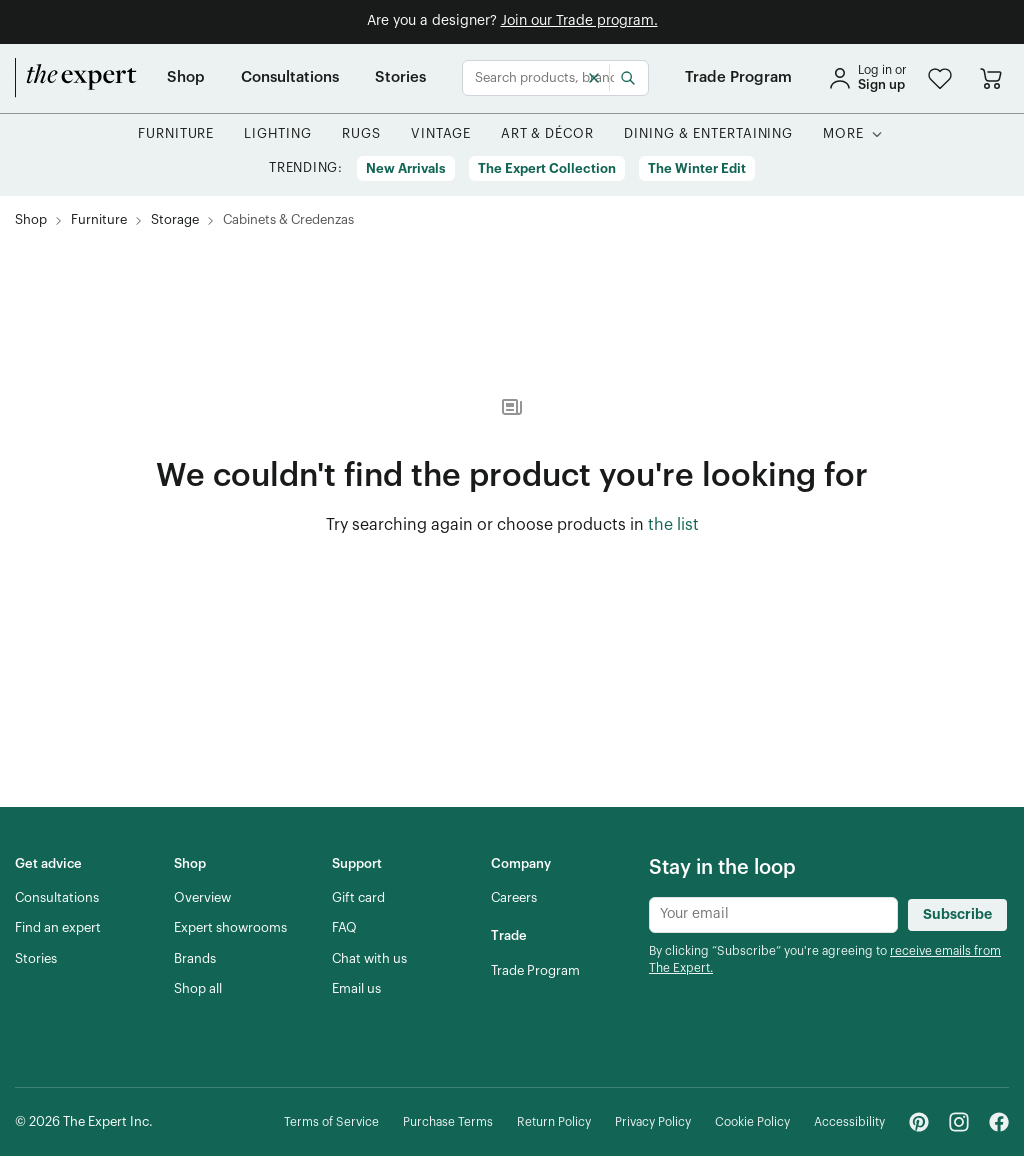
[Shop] (186, 78)
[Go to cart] (991, 78)
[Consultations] (290, 78)
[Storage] (175, 220)
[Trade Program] (738, 78)
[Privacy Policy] (653, 1122)
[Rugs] (361, 134)
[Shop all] (198, 989)
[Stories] (400, 78)
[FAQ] (344, 928)
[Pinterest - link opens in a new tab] (919, 1122)
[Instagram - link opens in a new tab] (959, 1122)
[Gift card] (358, 898)
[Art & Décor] (548, 134)
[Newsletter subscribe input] (773, 915)
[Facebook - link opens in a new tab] (999, 1122)
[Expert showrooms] (230, 928)
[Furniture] (176, 134)
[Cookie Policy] (752, 1122)
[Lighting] (278, 134)
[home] (76, 78)
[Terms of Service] (331, 1122)
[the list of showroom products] (673, 526)
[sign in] (867, 78)
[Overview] (202, 898)
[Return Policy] (554, 1122)
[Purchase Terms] (448, 1122)
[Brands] (195, 959)
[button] (940, 78)
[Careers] (514, 898)
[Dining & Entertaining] (708, 134)
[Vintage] (441, 134)
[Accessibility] (849, 1122)
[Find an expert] (58, 928)
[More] (843, 134)
